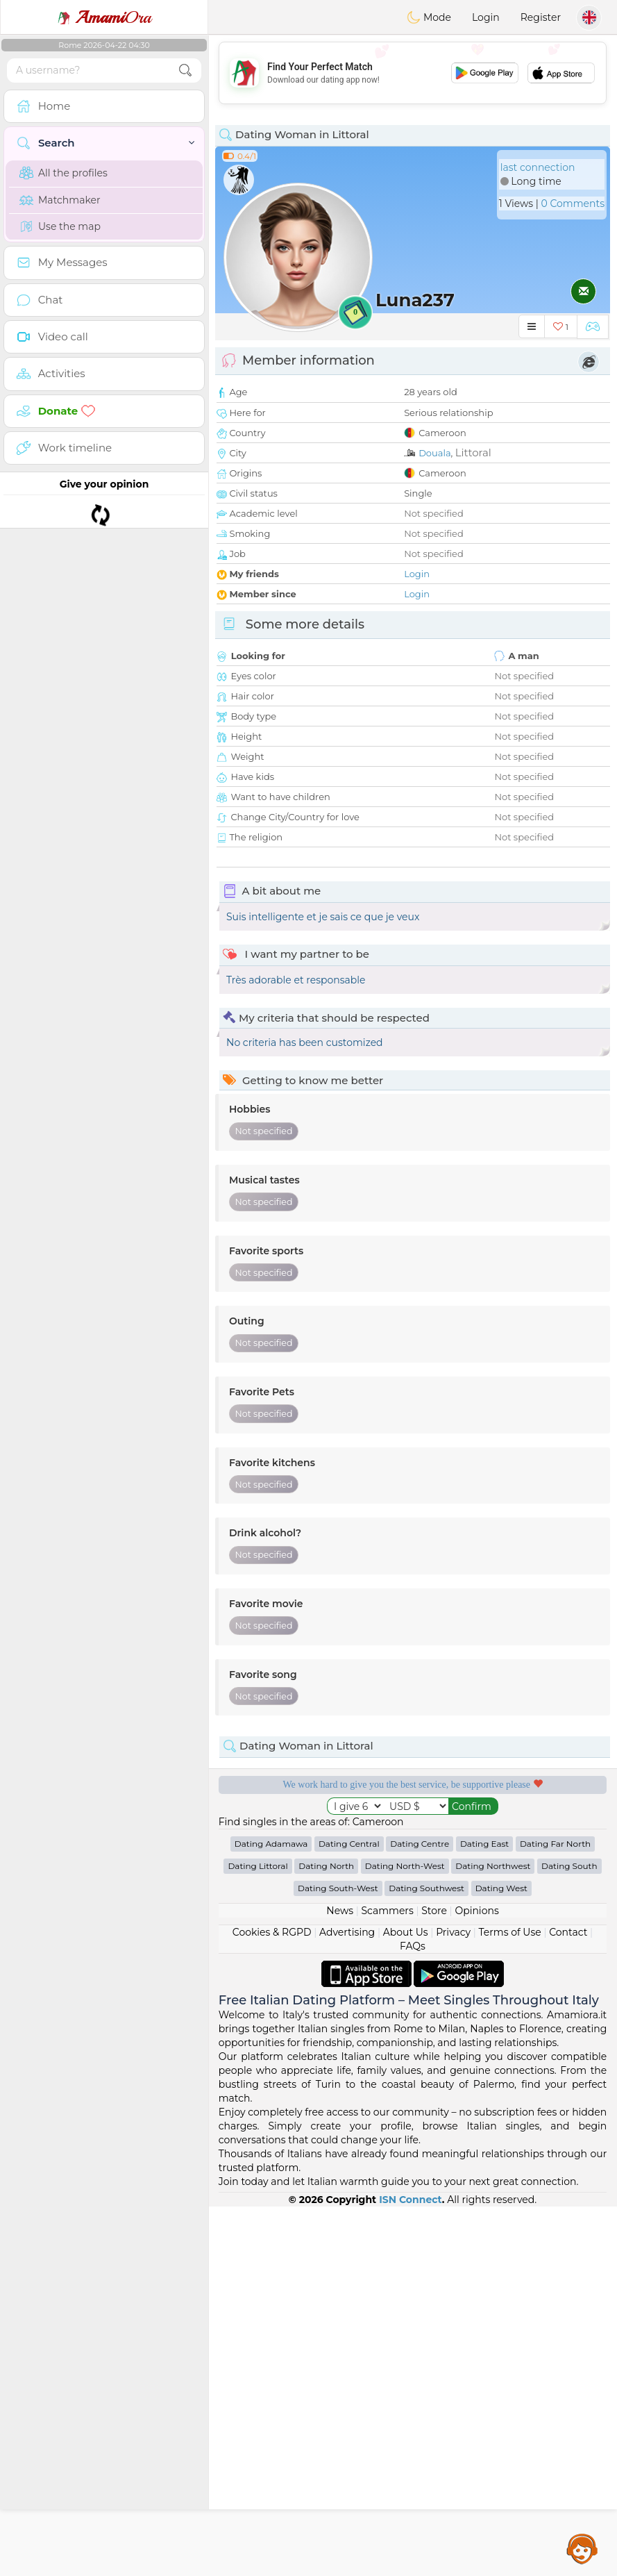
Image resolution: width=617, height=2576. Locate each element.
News (339, 2280)
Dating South (569, 2235)
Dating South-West (338, 2257)
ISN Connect (410, 2569)
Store (434, 2280)
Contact (568, 2301)
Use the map (60, 226)
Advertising (347, 2301)
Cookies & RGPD (272, 2301)
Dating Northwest (492, 2235)
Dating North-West (405, 2235)
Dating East (484, 2213)
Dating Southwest (426, 2257)
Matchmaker (60, 200)
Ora (104, 17)
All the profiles (63, 173)
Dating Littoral (257, 2235)
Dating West (501, 2257)
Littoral (473, 452)
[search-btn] (185, 70)
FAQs (412, 2315)
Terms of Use (510, 2301)
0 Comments (573, 203)
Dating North (326, 2235)
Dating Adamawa (271, 2213)
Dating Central (349, 2213)
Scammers (387, 2280)
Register (541, 17)
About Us (405, 2301)
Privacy (453, 2301)
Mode (429, 17)
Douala (434, 452)
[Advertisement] (413, 73)
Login (486, 17)
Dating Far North (555, 2213)
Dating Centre (419, 2213)
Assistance (582, 2548)
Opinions (476, 2280)
